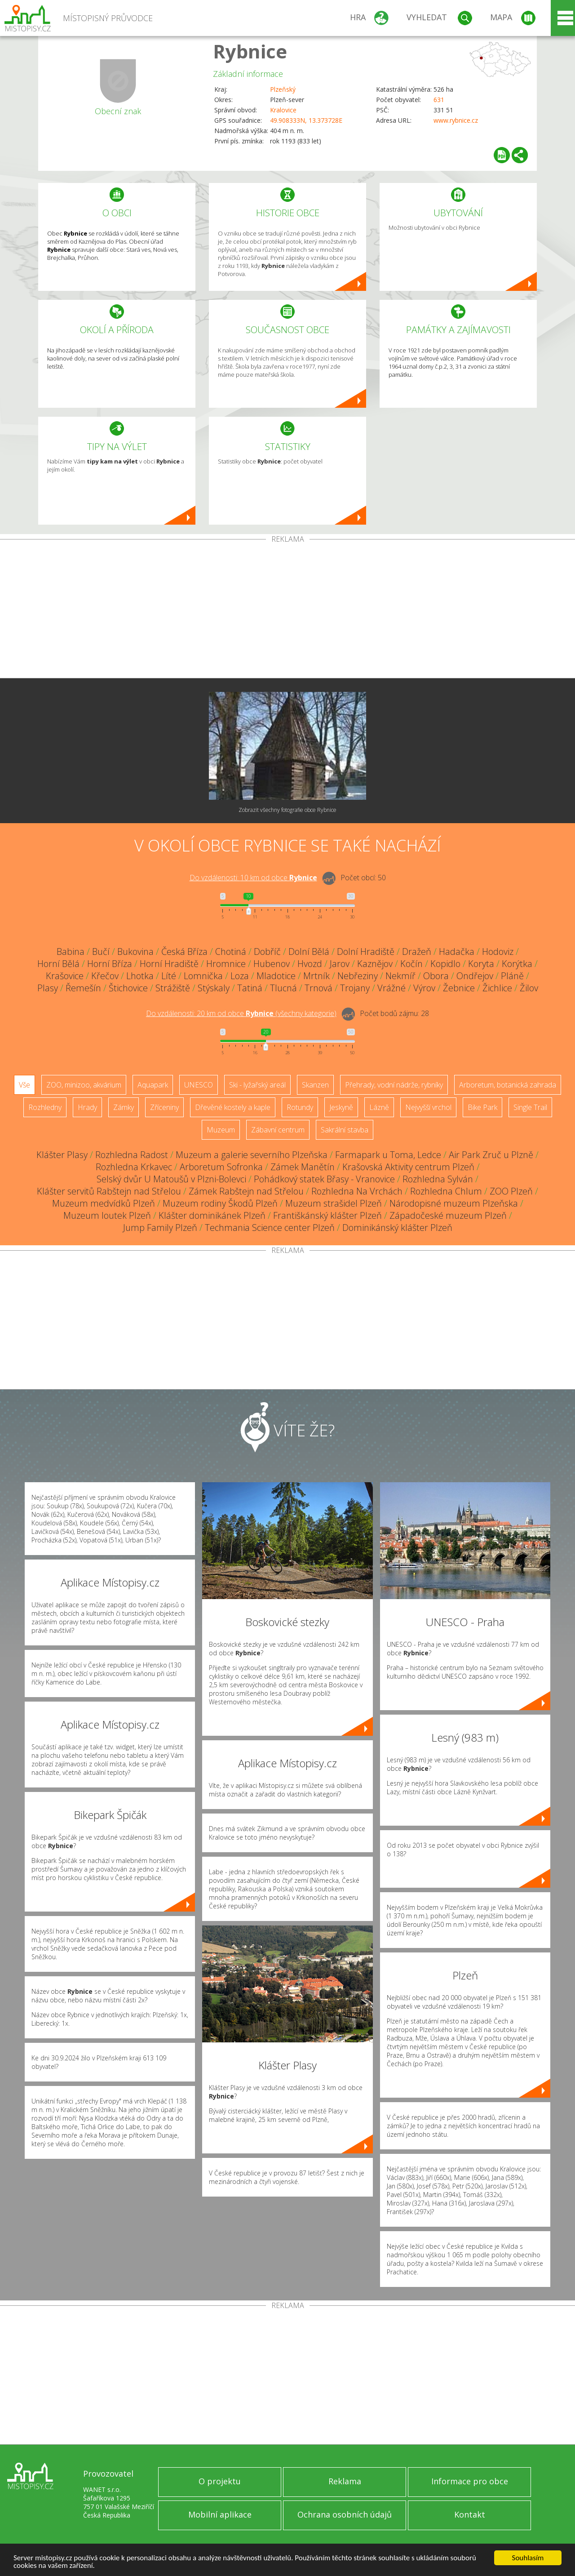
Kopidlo (445, 964)
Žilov (529, 988)
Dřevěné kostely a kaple (232, 1107)
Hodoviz (497, 951)
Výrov (424, 988)
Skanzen (315, 1085)
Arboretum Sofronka (221, 1167)
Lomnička (203, 976)
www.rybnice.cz (455, 120)
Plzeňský (283, 89)
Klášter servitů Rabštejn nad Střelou (109, 1191)
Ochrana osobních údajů (344, 2514)
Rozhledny (45, 1107)
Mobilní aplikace (220, 2514)
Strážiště (172, 988)
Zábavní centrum (278, 1130)
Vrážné (391, 988)
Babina (70, 951)
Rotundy (300, 1107)
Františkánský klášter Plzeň (327, 1215)
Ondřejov (474, 976)
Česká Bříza (184, 951)
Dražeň (416, 951)
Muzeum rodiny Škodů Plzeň (220, 1203)
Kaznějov (375, 964)
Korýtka (517, 964)
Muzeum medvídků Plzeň (103, 1203)
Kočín (411, 964)
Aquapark (152, 1085)
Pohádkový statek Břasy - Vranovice (324, 1179)
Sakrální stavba (344, 1130)
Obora (436, 976)
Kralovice (283, 110)
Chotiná (230, 951)
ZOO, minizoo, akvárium (83, 1085)
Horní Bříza (109, 964)
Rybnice (250, 51)
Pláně (512, 976)
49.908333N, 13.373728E (306, 120)
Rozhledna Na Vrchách (356, 1191)
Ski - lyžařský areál (257, 1085)
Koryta (481, 964)
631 (438, 99)
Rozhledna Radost (131, 1155)
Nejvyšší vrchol (428, 1107)
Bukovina (135, 951)
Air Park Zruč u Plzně (491, 1155)
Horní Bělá (58, 964)
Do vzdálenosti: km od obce (253, 877)
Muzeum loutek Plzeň (107, 1215)
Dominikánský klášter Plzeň (397, 1227)
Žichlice (497, 988)
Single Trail (530, 1107)
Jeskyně (341, 1107)
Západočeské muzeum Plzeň (448, 1215)
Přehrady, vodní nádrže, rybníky (394, 1085)
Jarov (339, 964)
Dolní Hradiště (365, 951)
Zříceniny (164, 1107)
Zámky (123, 1107)
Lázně (379, 1107)
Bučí (101, 951)
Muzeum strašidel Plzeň (333, 1203)
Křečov (105, 976)
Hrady (87, 1107)
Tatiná (249, 988)
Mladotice (276, 976)
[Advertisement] (287, 610)
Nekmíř (400, 976)
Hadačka (456, 951)
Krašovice (65, 976)
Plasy (47, 988)
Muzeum (221, 1130)
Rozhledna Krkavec (134, 1167)
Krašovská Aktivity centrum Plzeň (408, 1167)
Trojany (355, 988)
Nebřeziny (357, 976)
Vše (24, 1085)
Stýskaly (214, 988)
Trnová (318, 988)
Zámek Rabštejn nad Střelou (246, 1191)
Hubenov (271, 964)
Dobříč (267, 951)
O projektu (220, 2481)
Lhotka (140, 976)
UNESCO (198, 1085)
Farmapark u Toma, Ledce (388, 1155)
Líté (168, 976)
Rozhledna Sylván (437, 1179)
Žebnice (459, 988)
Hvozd (309, 964)
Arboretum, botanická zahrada (507, 1085)
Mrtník (316, 976)
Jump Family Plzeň (160, 1227)
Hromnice (226, 964)
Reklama (344, 2481)
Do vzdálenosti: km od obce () (241, 1013)
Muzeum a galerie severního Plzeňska (251, 1155)
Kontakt (469, 2514)
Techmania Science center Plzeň (270, 1227)
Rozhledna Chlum (446, 1191)
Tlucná (283, 988)
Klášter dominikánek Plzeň (212, 1215)
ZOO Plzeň (511, 1191)
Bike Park (482, 1107)
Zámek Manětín (302, 1167)
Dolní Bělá (308, 951)
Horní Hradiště (169, 964)
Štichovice (128, 988)
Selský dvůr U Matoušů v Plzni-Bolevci (171, 1179)
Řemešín (83, 988)
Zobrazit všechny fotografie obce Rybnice (287, 810)
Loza (239, 976)
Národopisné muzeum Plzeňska (453, 1203)
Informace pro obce (469, 2481)
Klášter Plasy (62, 1155)
